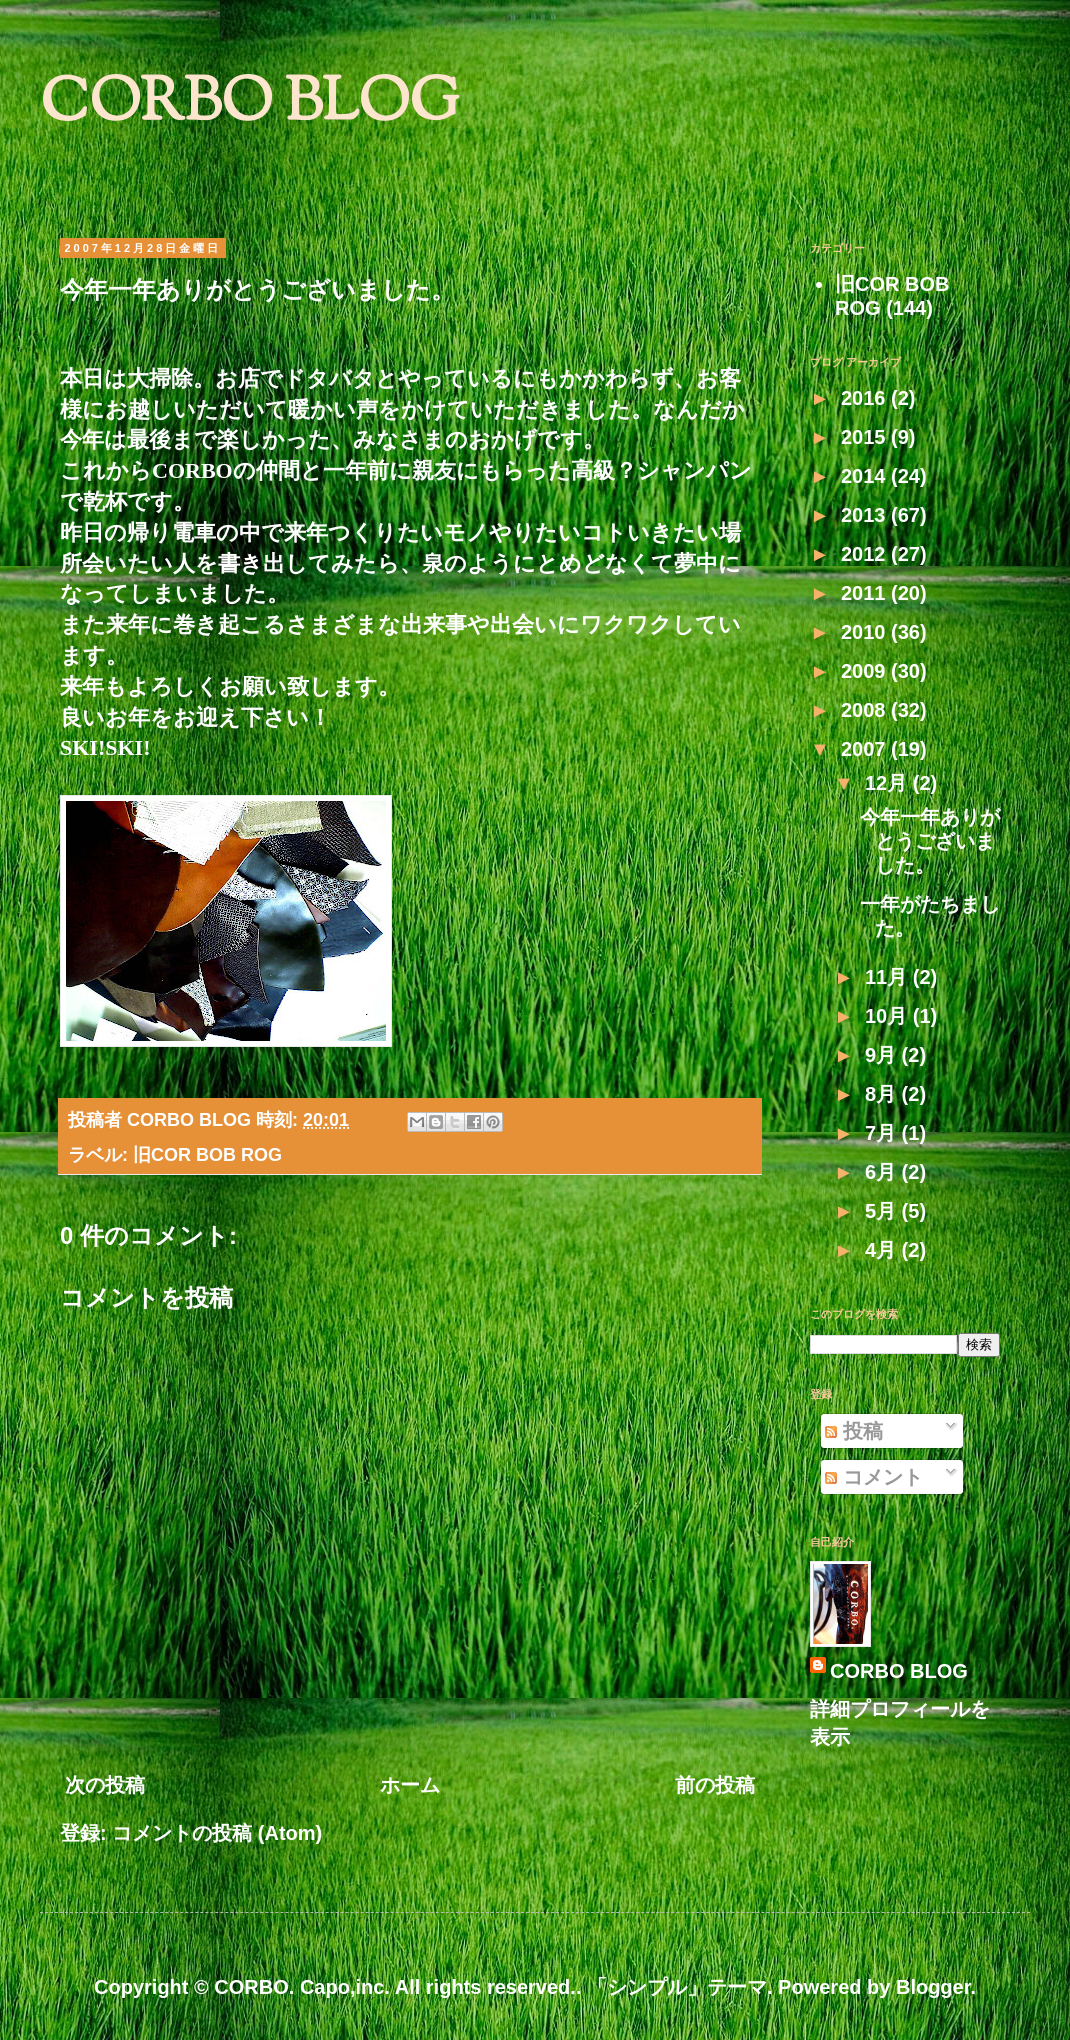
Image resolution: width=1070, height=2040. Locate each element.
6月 (883, 1172)
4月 (883, 1250)
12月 (889, 783)
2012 (866, 554)
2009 (866, 671)
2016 (866, 398)
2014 (866, 476)
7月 (883, 1133)
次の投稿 (105, 1785)
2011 (866, 593)
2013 (866, 515)
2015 (866, 437)
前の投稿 (715, 1785)
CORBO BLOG (249, 105)
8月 (883, 1094)
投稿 (854, 1431)
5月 (883, 1211)
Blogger (933, 1987)
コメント (874, 1477)
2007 (866, 749)
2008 (866, 710)
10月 (889, 1016)
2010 (866, 632)
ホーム (410, 1785)
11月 (889, 977)
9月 (883, 1055)
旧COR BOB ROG (207, 1155)
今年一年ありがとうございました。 (930, 841)
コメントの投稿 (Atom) (217, 1833)
